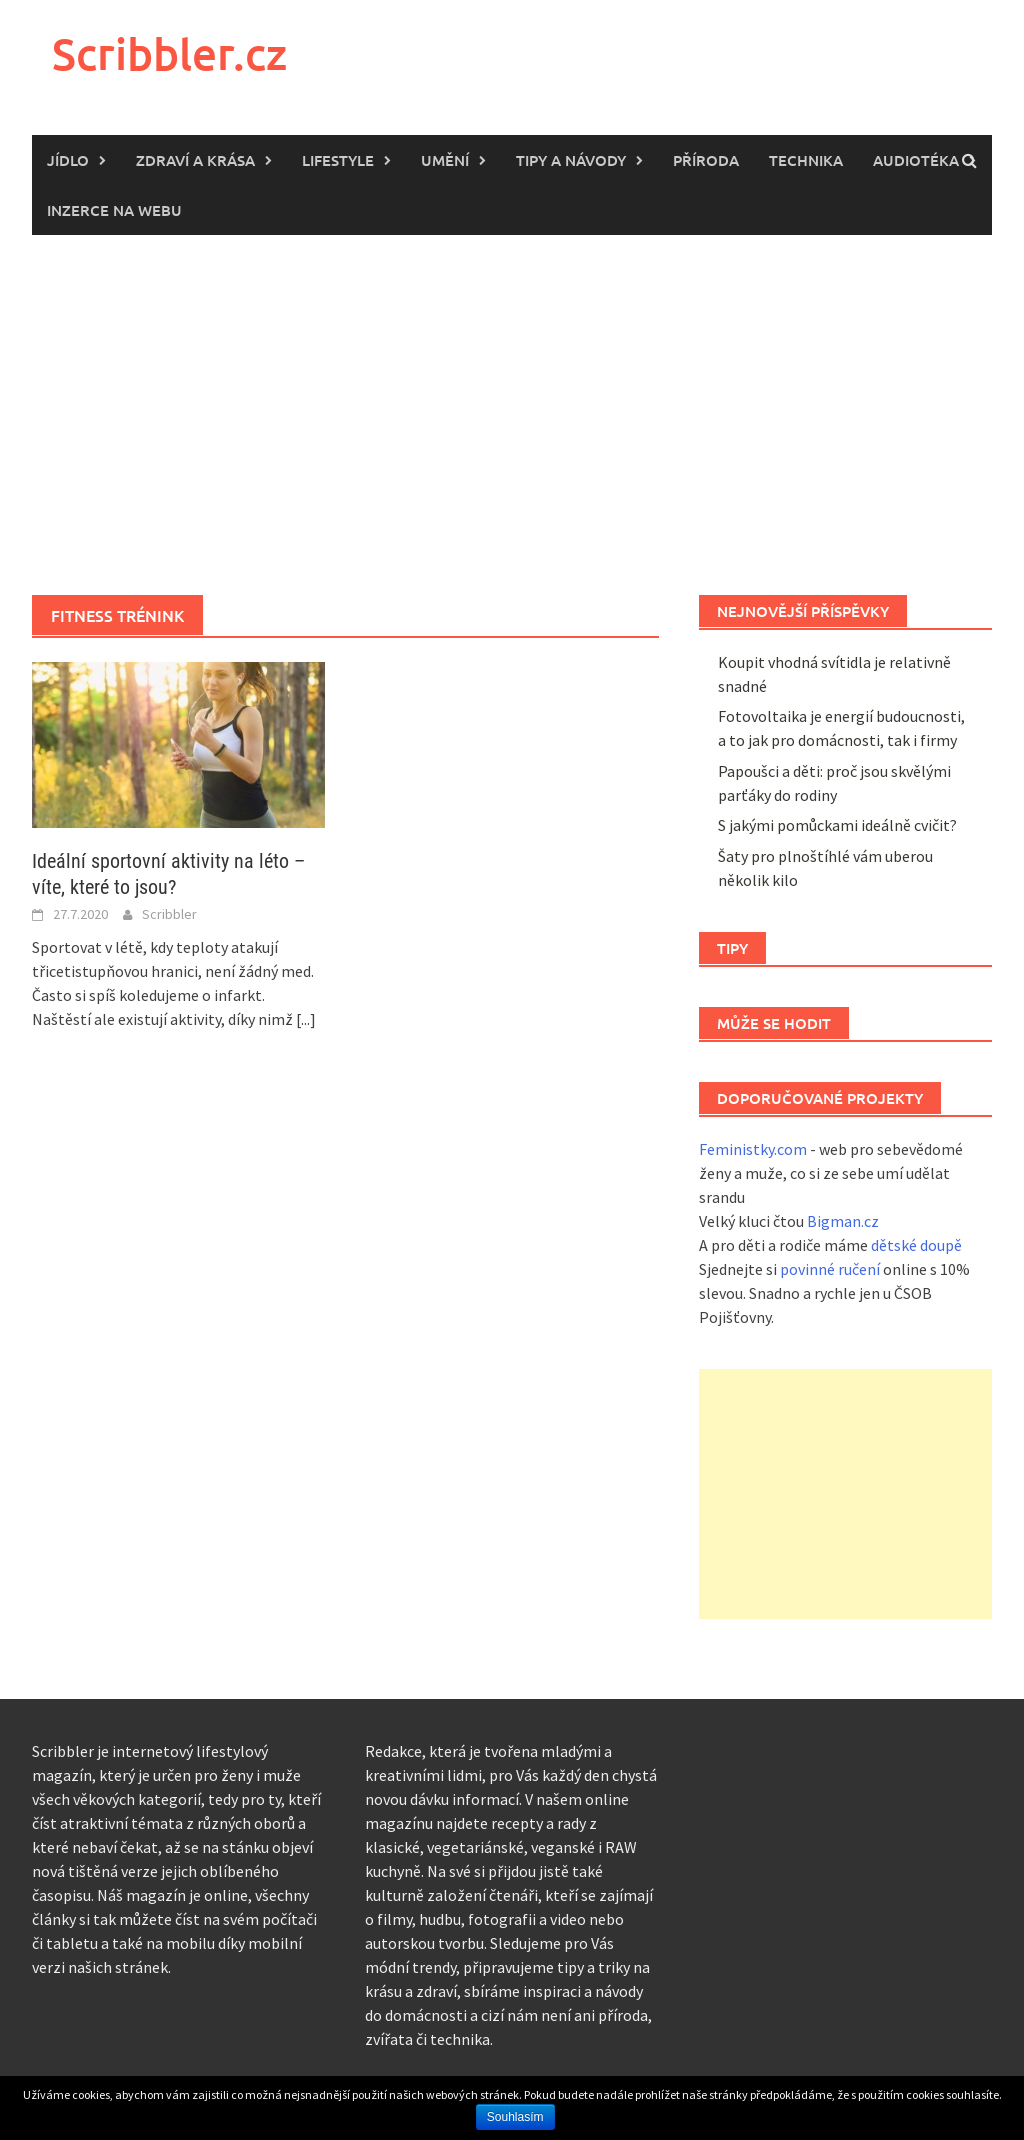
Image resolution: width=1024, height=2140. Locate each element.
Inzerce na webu (114, 210)
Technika (806, 160)
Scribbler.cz (169, 53)
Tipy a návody (571, 160)
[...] (306, 1019)
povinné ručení (830, 1269)
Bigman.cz (843, 1221)
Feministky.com (753, 1149)
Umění (445, 160)
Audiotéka (916, 160)
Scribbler (169, 914)
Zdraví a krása (195, 160)
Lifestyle (338, 160)
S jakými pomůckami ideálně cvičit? (837, 825)
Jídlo (68, 160)
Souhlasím (515, 2117)
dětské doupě (916, 1245)
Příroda (706, 160)
